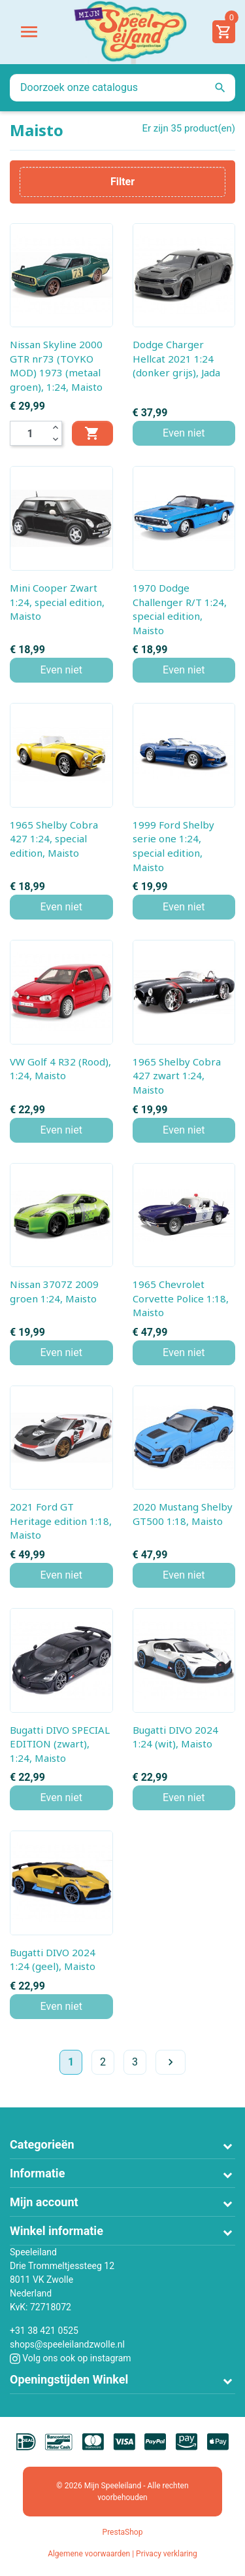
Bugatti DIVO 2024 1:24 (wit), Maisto (175, 1737)
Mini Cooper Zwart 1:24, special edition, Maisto (57, 601)
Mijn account (44, 2202)
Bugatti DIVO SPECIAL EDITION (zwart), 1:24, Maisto (60, 1743)
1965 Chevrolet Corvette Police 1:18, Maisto (181, 1298)
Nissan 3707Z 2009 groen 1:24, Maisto (54, 1291)
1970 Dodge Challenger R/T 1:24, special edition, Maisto (180, 609)
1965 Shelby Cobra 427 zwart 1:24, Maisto (177, 1075)
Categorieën (42, 2144)
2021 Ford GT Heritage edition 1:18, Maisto (61, 1520)
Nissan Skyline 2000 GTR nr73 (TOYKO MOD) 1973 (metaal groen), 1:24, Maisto (56, 365)
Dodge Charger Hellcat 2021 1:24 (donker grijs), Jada (176, 358)
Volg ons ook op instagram (70, 2358)
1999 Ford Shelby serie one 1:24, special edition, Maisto (173, 846)
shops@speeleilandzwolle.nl (67, 2344)
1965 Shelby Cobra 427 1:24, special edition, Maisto (54, 838)
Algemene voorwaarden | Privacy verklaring (122, 2553)
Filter (122, 181)
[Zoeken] (122, 87)
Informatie (37, 2173)
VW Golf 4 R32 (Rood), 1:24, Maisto (60, 1068)
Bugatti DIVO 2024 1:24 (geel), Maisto (52, 1959)
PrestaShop (123, 2532)
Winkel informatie (56, 2231)
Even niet (183, 433)
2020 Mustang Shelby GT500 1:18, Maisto (183, 1514)
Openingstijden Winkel (69, 2379)
